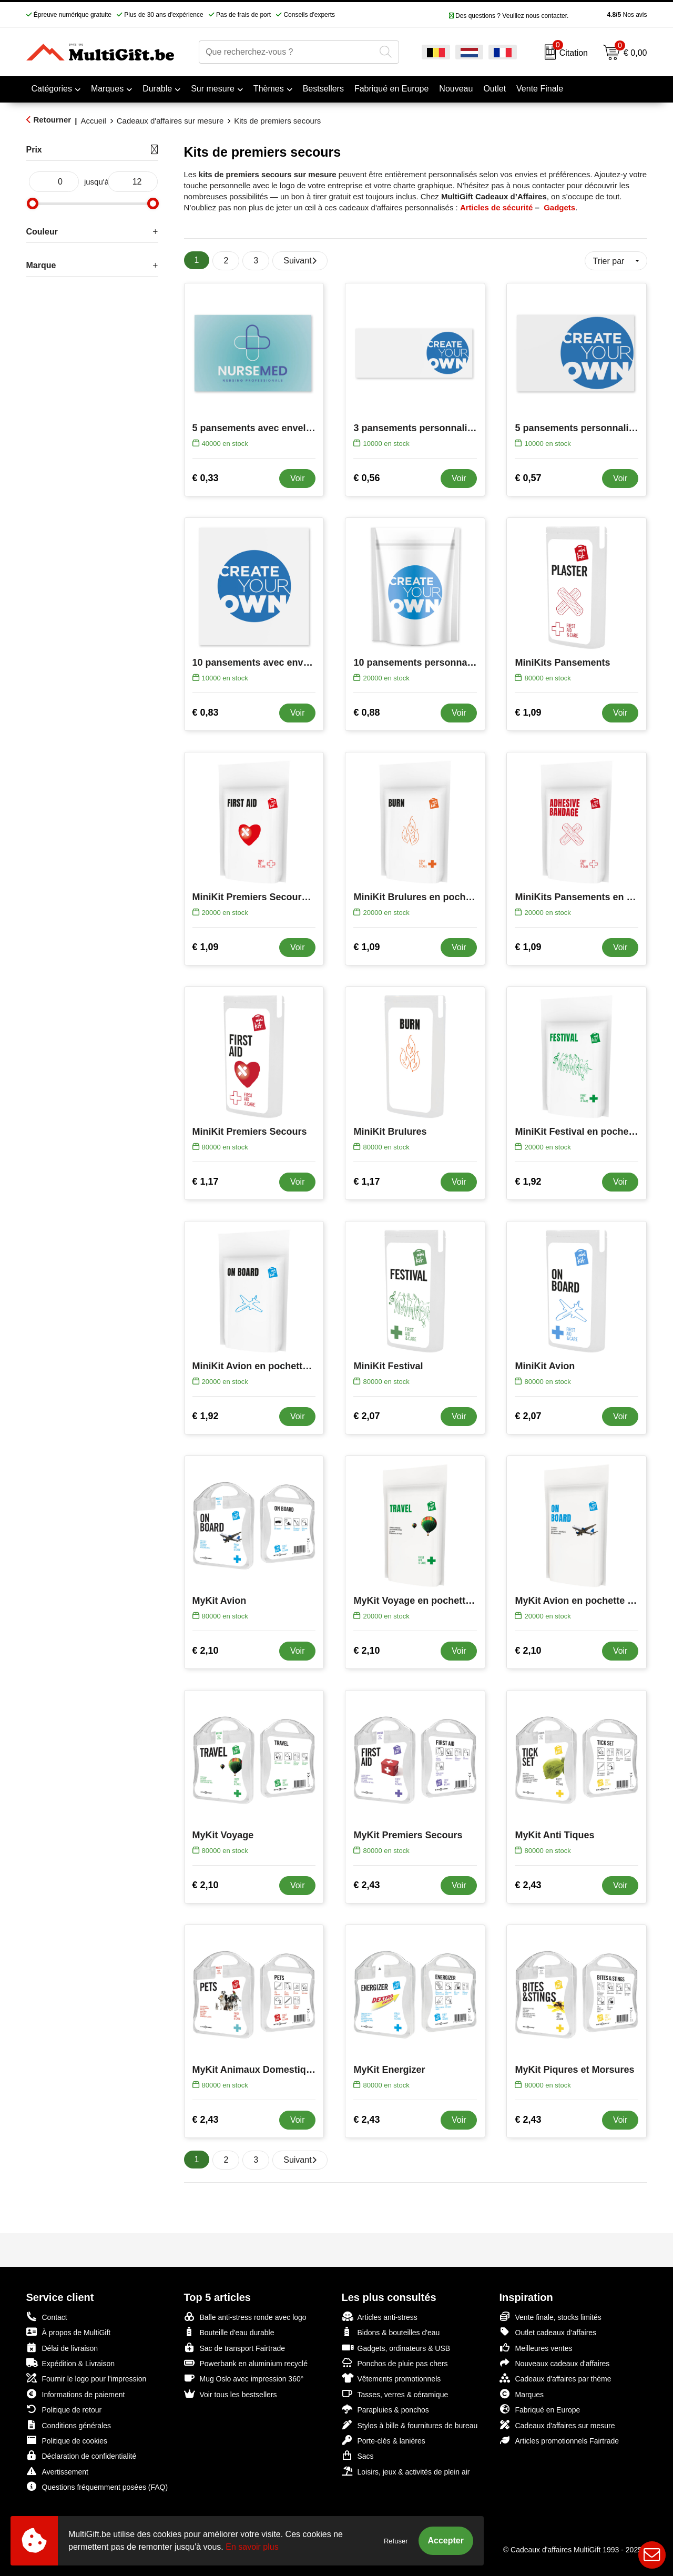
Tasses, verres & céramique (395, 2394)
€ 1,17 (205, 1181)
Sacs (358, 2455)
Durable (157, 88)
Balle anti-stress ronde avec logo (245, 2317)
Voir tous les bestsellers (230, 2394)
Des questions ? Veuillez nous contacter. (509, 15)
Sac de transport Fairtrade (234, 2348)
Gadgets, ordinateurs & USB (396, 2348)
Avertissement (57, 2471)
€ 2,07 (366, 1416)
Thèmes (268, 88)
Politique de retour (64, 2409)
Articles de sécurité (496, 207)
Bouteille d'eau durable (229, 2332)
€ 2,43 (366, 1885)
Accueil (93, 120)
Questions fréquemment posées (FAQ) (97, 2486)
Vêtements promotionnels (391, 2378)
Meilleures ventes (536, 2348)
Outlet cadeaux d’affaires (548, 2332)
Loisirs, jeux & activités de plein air (406, 2471)
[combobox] (287, 52)
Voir (297, 478)
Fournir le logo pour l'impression (86, 2378)
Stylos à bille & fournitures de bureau (410, 2425)
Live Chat (652, 2555)
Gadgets (559, 207)
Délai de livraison (62, 2348)
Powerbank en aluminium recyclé (246, 2363)
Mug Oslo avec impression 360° (244, 2378)
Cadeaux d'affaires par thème (555, 2378)
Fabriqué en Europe (539, 2409)
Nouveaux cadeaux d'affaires (554, 2363)
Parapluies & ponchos (385, 2409)
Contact (46, 2317)
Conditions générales (68, 2425)
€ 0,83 (205, 712)
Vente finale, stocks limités (550, 2317)
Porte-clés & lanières (383, 2440)
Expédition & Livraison (70, 2363)
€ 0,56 (366, 478)
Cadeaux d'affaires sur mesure (170, 120)
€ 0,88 (366, 712)
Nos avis (610, 14)
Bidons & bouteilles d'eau (391, 2332)
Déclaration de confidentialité (81, 2455)
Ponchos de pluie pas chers (395, 2363)
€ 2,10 (205, 1650)
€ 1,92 (528, 1181)
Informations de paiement (75, 2394)
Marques (107, 88)
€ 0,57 (528, 478)
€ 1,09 (528, 712)
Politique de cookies (67, 2440)
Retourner (53, 119)
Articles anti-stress (379, 2317)
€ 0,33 (205, 478)
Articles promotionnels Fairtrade (559, 2440)
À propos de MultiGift (68, 2332)
